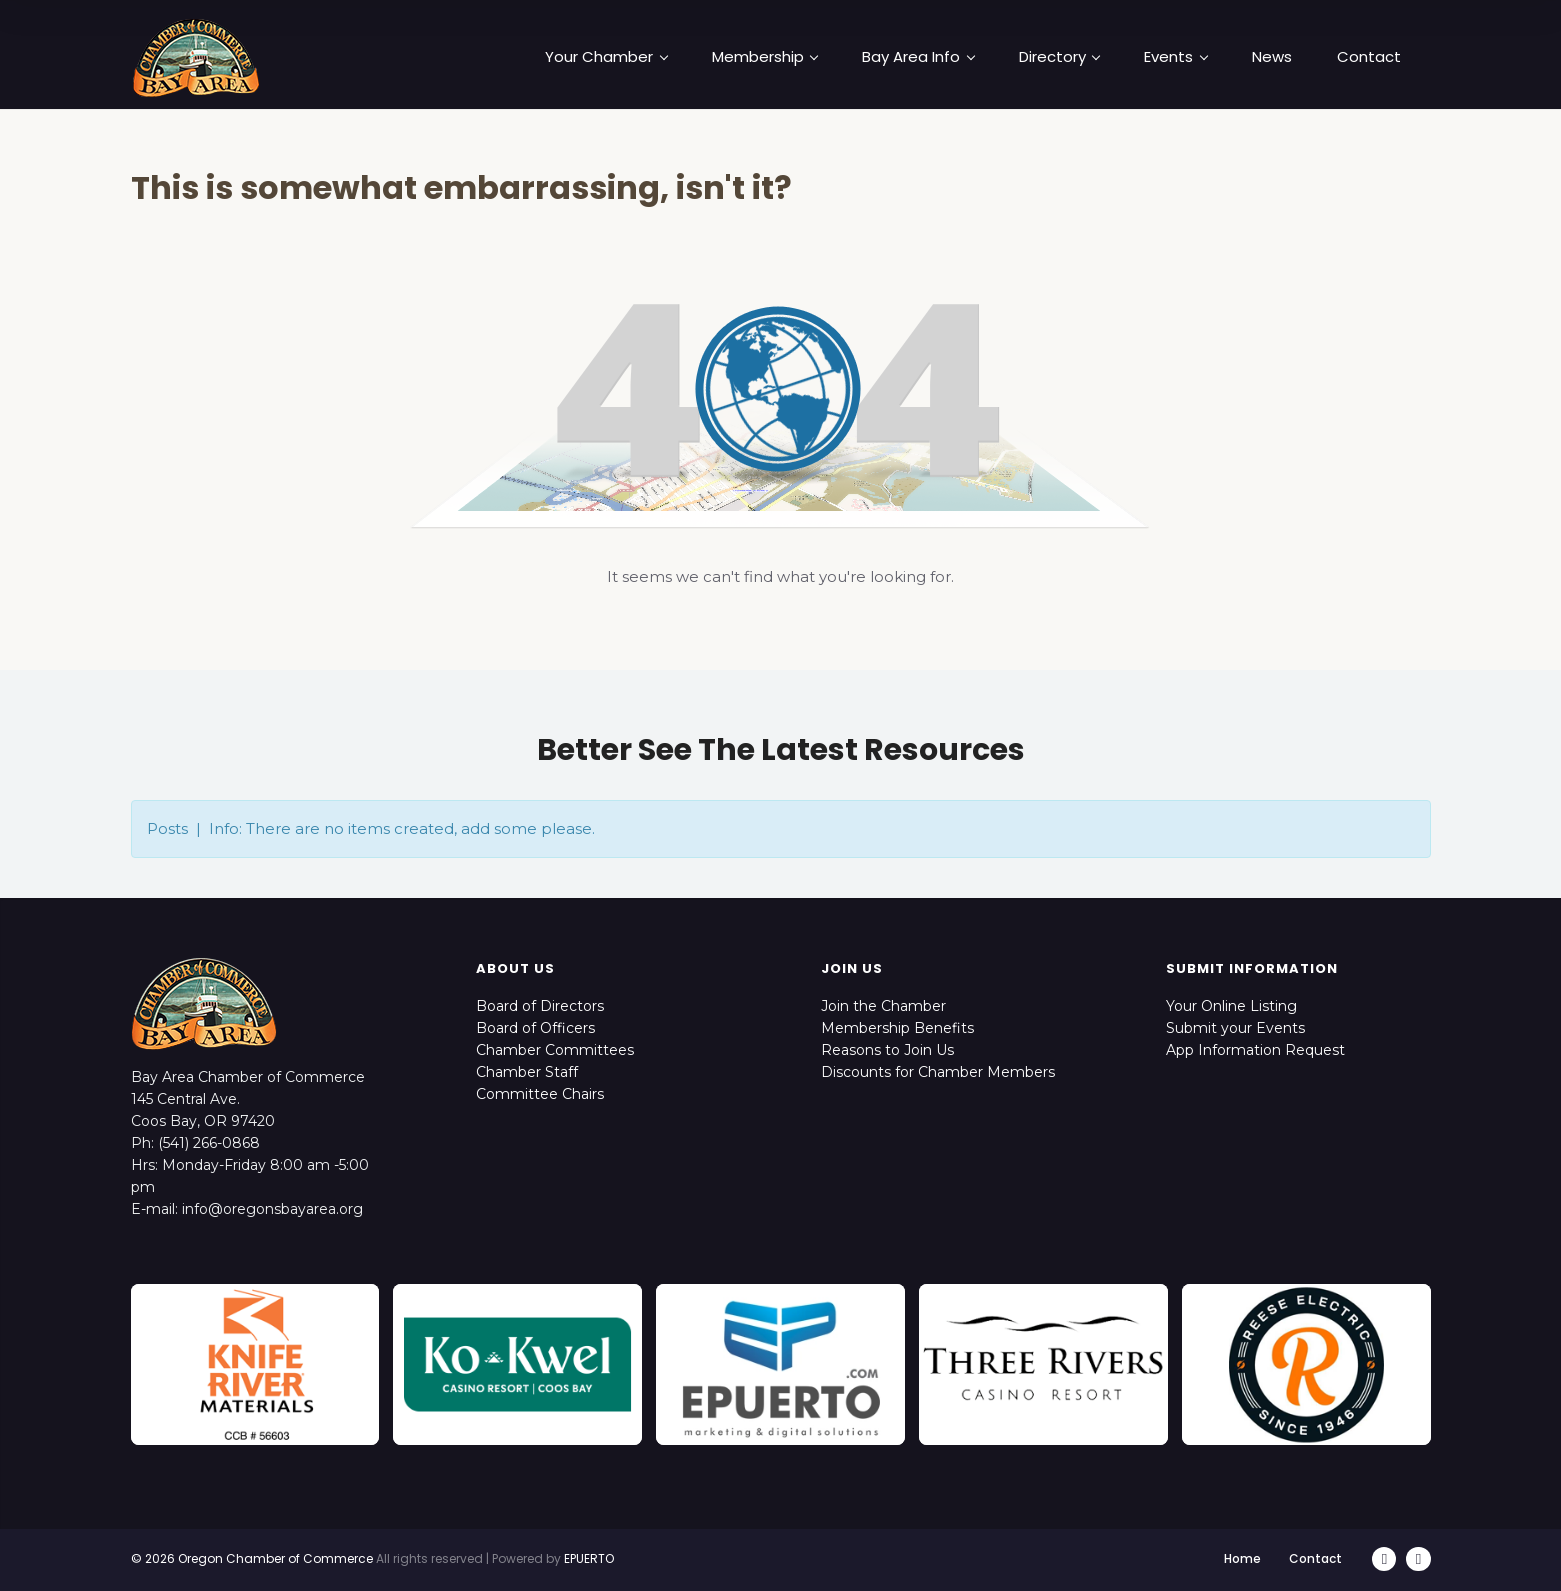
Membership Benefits (897, 1028)
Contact (1369, 57)
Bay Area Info (918, 57)
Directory (1059, 57)
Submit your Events (1235, 1028)
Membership (765, 57)
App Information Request (1255, 1050)
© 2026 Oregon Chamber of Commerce (252, 1558)
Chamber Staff (527, 1072)
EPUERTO (589, 1558)
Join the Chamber (883, 1006)
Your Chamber (606, 57)
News (1272, 57)
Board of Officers (535, 1028)
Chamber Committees (555, 1050)
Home (1243, 1558)
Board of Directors (540, 1006)
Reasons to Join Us (887, 1050)
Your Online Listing (1231, 1006)
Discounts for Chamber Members (938, 1072)
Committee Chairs (540, 1094)
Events (1175, 57)
